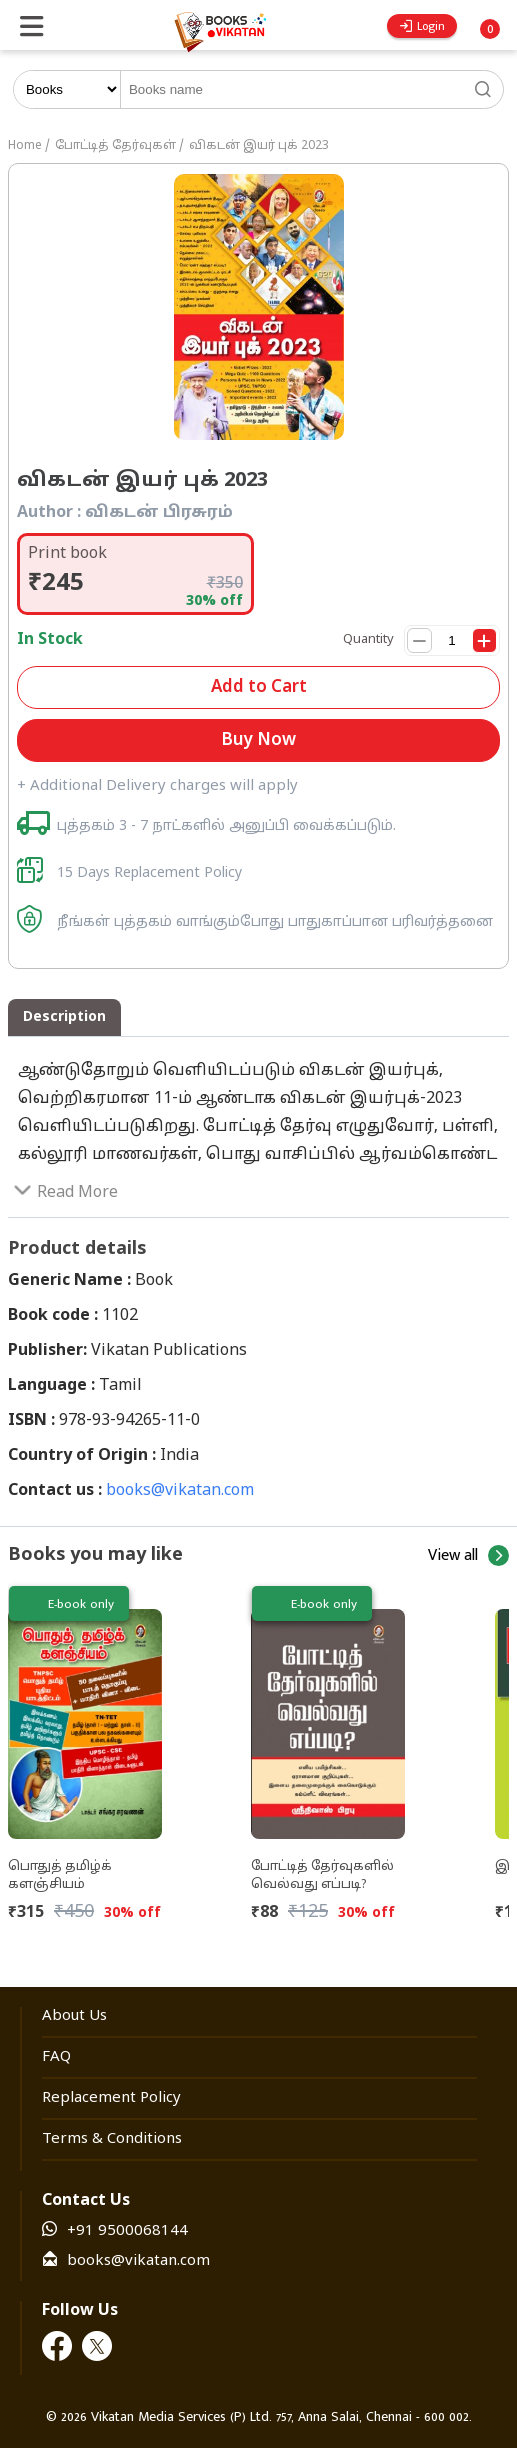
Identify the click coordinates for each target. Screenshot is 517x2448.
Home (25, 146)
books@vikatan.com (180, 1491)
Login (422, 26)
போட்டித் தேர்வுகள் (115, 146)
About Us (74, 2016)
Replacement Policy (111, 2098)
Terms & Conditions (112, 2139)
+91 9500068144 (127, 2231)
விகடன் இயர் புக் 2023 (259, 146)
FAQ (56, 2057)
